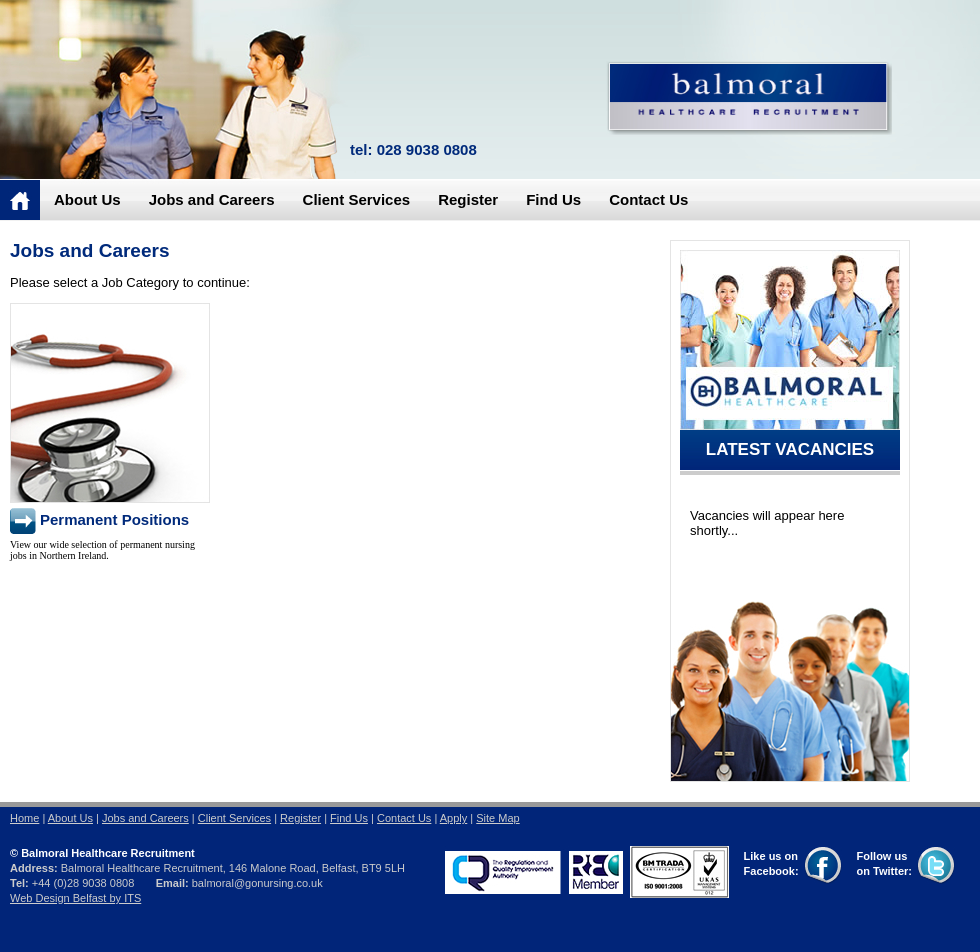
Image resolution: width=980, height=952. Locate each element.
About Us (87, 199)
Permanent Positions (114, 519)
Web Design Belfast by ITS (75, 898)
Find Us (553, 199)
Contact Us (648, 199)
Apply (454, 818)
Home (24, 818)
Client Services (357, 199)
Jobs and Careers (212, 199)
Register (468, 199)
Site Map (497, 818)
